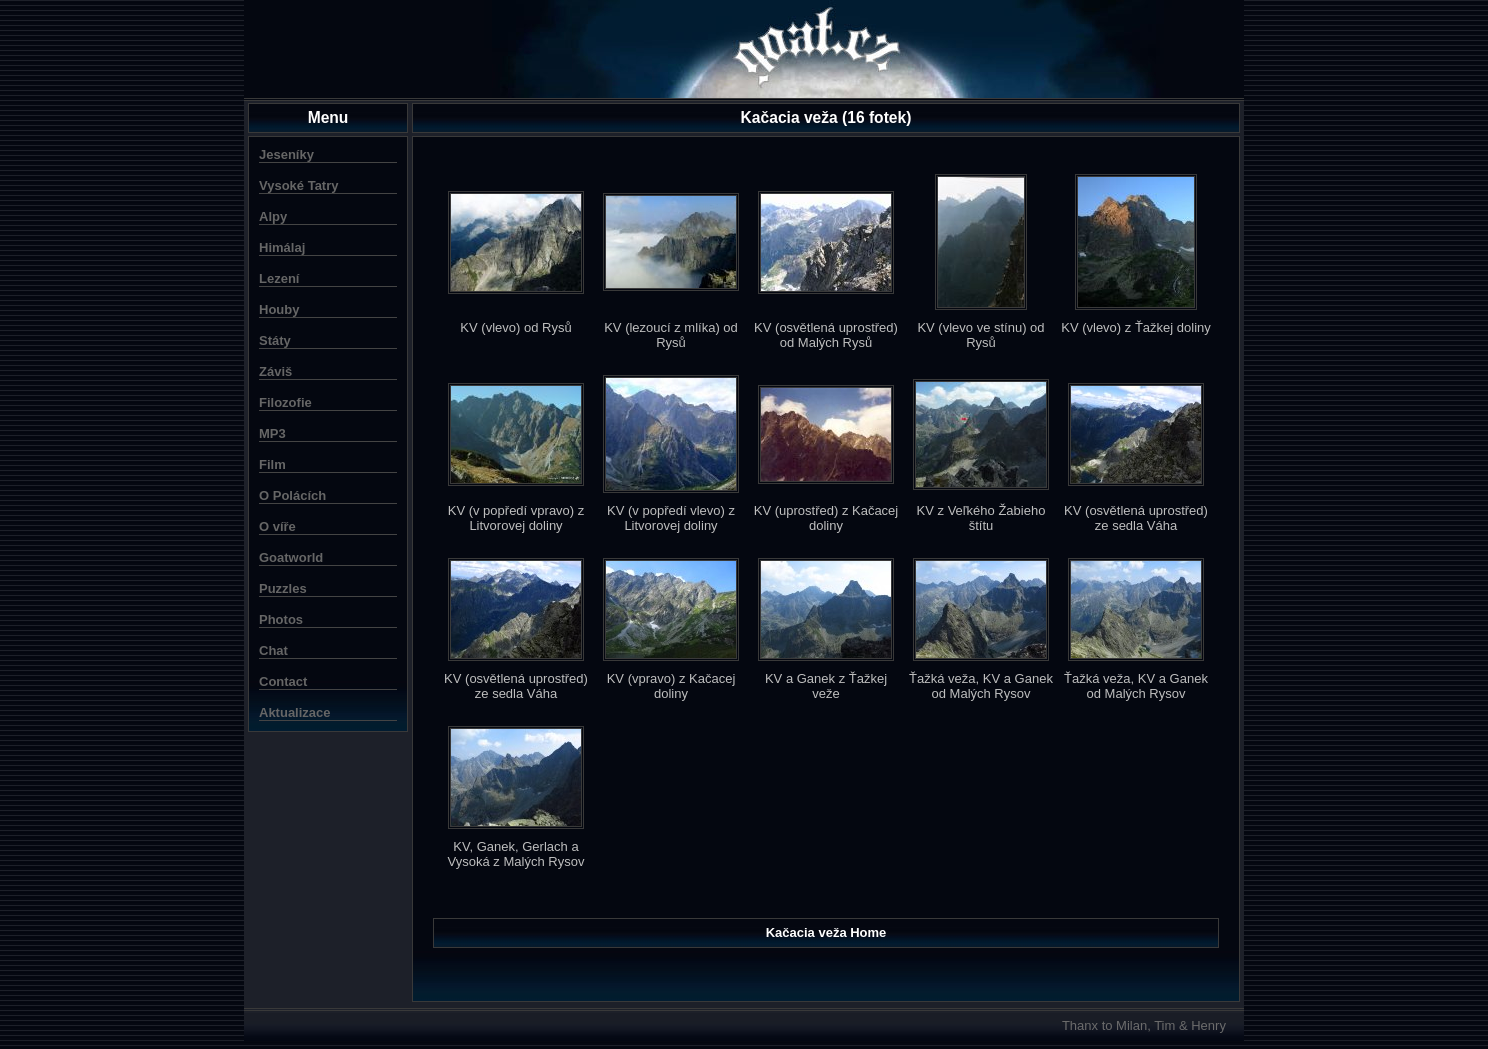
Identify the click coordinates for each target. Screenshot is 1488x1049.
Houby (279, 309)
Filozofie (285, 402)
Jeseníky (286, 154)
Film (272, 464)
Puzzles (283, 588)
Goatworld (291, 557)
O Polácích (292, 495)
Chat (273, 650)
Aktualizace (295, 712)
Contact (283, 681)
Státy (275, 340)
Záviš (275, 371)
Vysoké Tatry (299, 185)
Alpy (273, 216)
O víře (277, 526)
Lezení (279, 278)
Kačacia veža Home (826, 932)
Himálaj (282, 247)
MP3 (272, 433)
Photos (281, 619)
